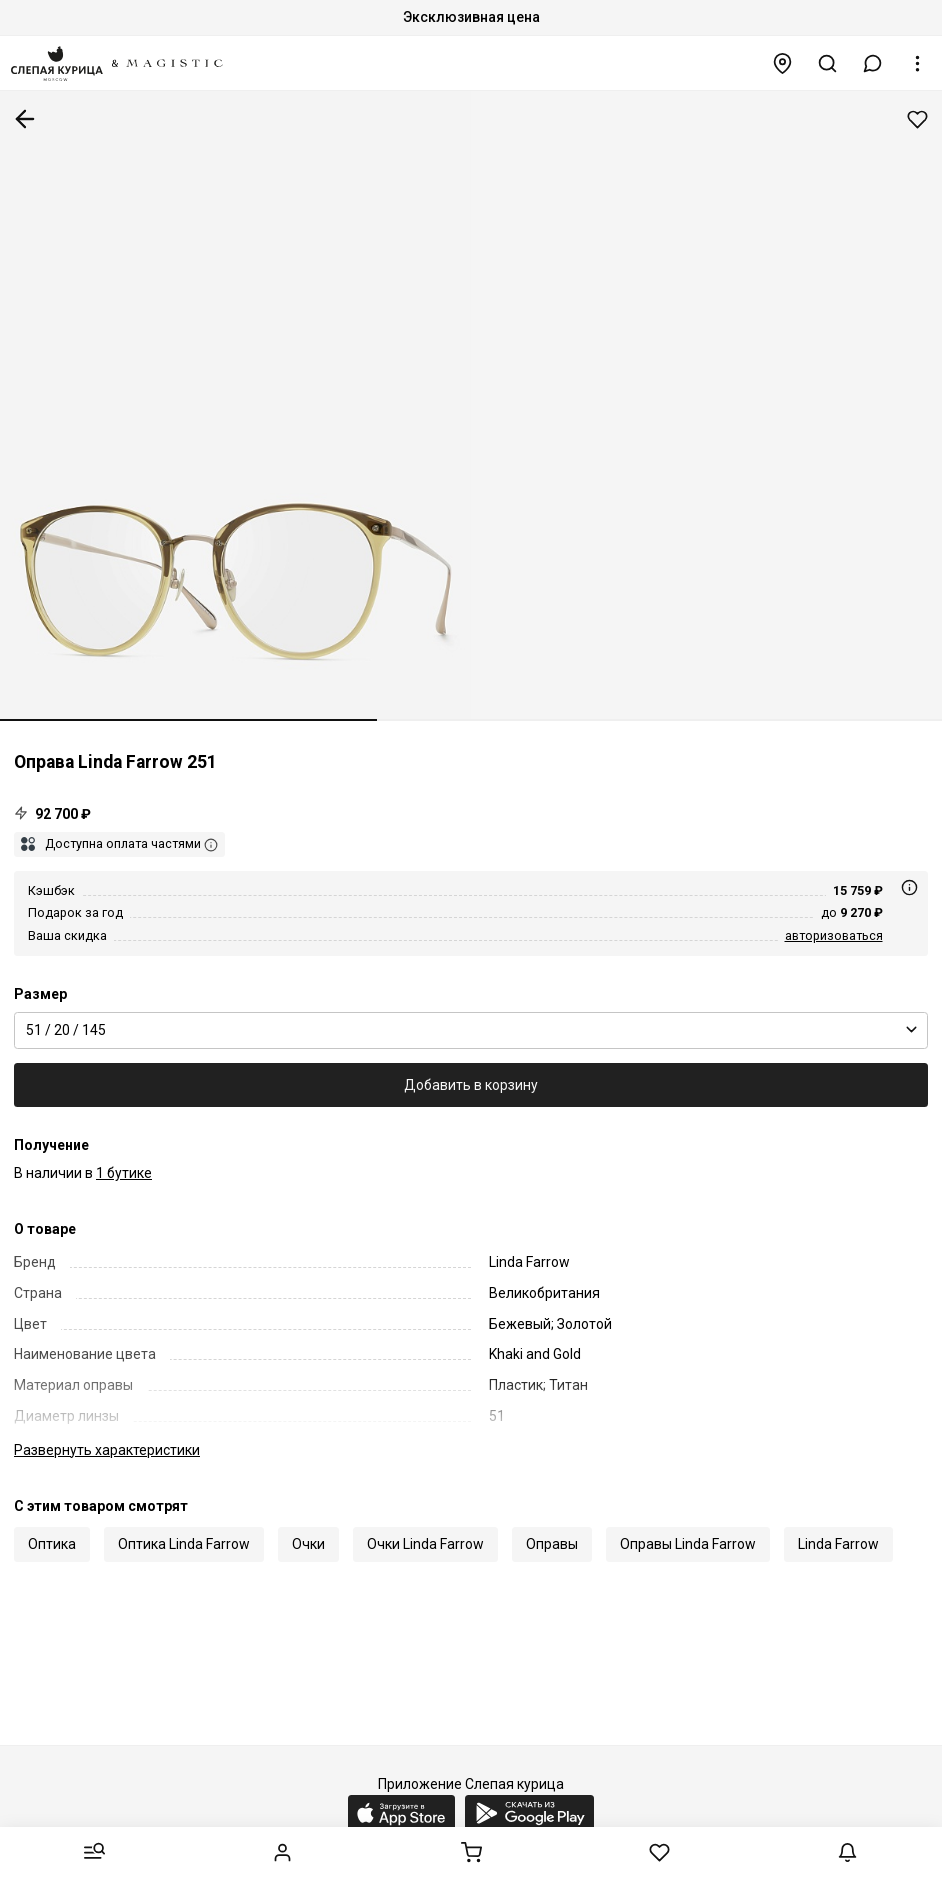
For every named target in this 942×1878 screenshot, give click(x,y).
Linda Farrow (838, 1544)
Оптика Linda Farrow (184, 1544)
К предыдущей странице (25, 119)
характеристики (107, 1450)
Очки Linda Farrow (425, 1544)
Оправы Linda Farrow (688, 1544)
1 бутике (124, 1173)
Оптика (52, 1544)
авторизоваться (834, 935)
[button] (873, 63)
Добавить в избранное (917, 119)
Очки (308, 1544)
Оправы (552, 1544)
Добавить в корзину (471, 1085)
